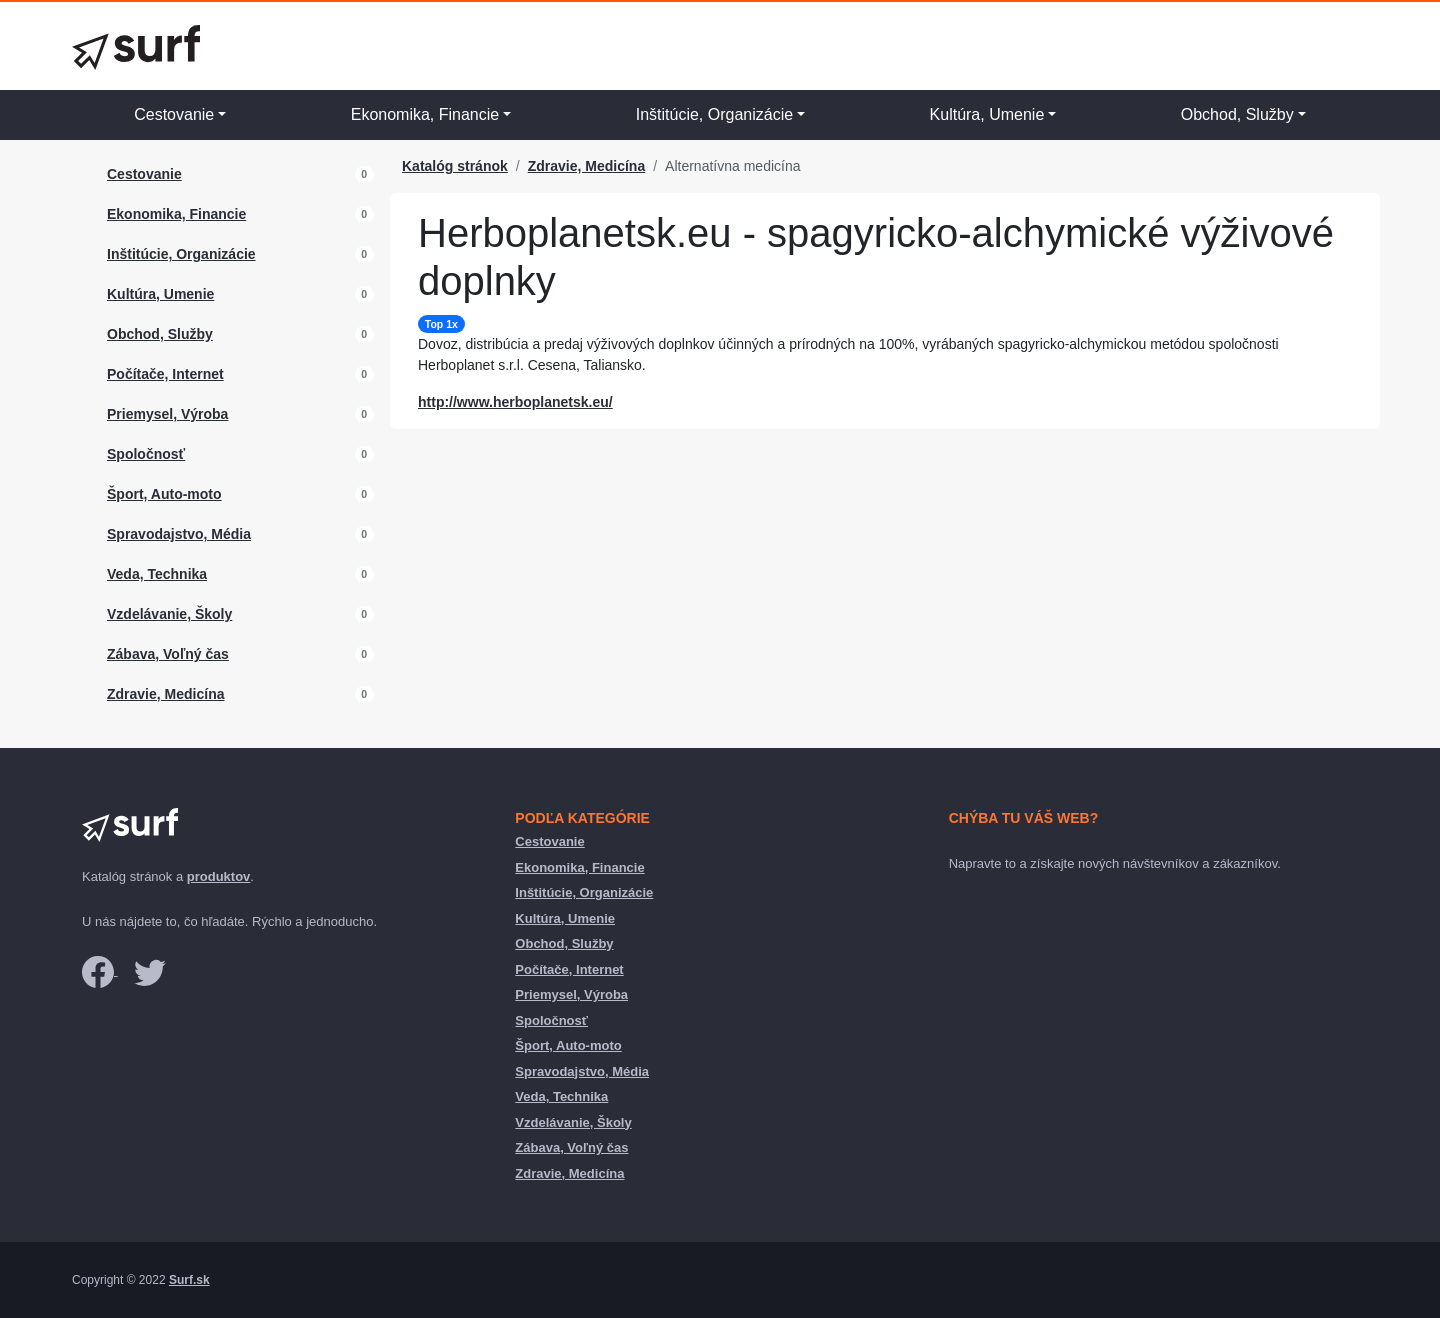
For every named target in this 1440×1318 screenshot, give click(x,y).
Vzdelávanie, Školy (169, 614)
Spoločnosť (146, 454)
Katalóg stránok (455, 166)
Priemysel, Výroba (167, 414)
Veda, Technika (157, 574)
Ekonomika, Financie (425, 114)
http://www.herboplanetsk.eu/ (515, 402)
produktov (219, 876)
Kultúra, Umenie (987, 114)
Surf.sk (189, 1280)
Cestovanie (174, 114)
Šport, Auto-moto (164, 494)
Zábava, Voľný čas (168, 654)
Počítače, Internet (165, 374)
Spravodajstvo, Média (179, 534)
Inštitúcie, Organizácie (714, 114)
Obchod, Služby (1237, 114)
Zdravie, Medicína (165, 694)
